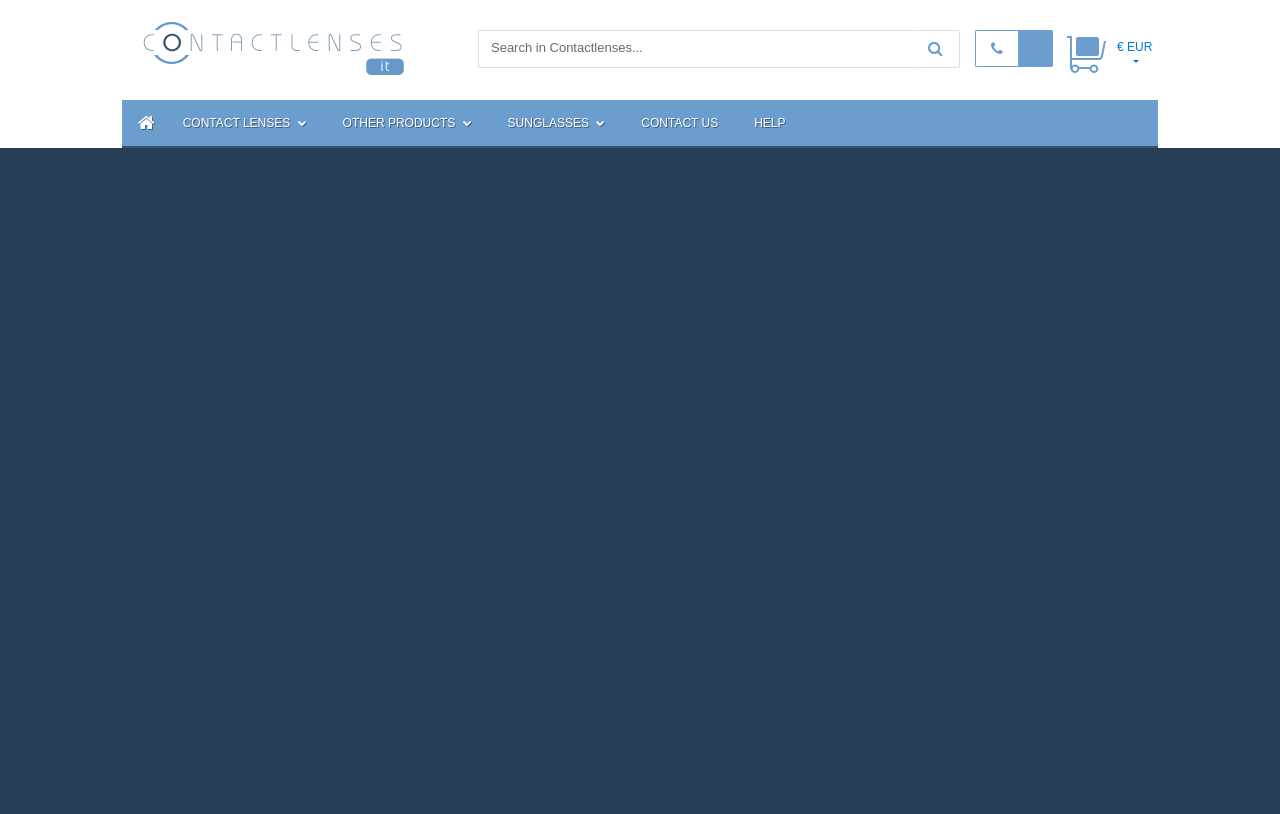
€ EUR (1134, 47)
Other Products (407, 123)
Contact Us (679, 123)
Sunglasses (557, 123)
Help (769, 123)
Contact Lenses (245, 123)
